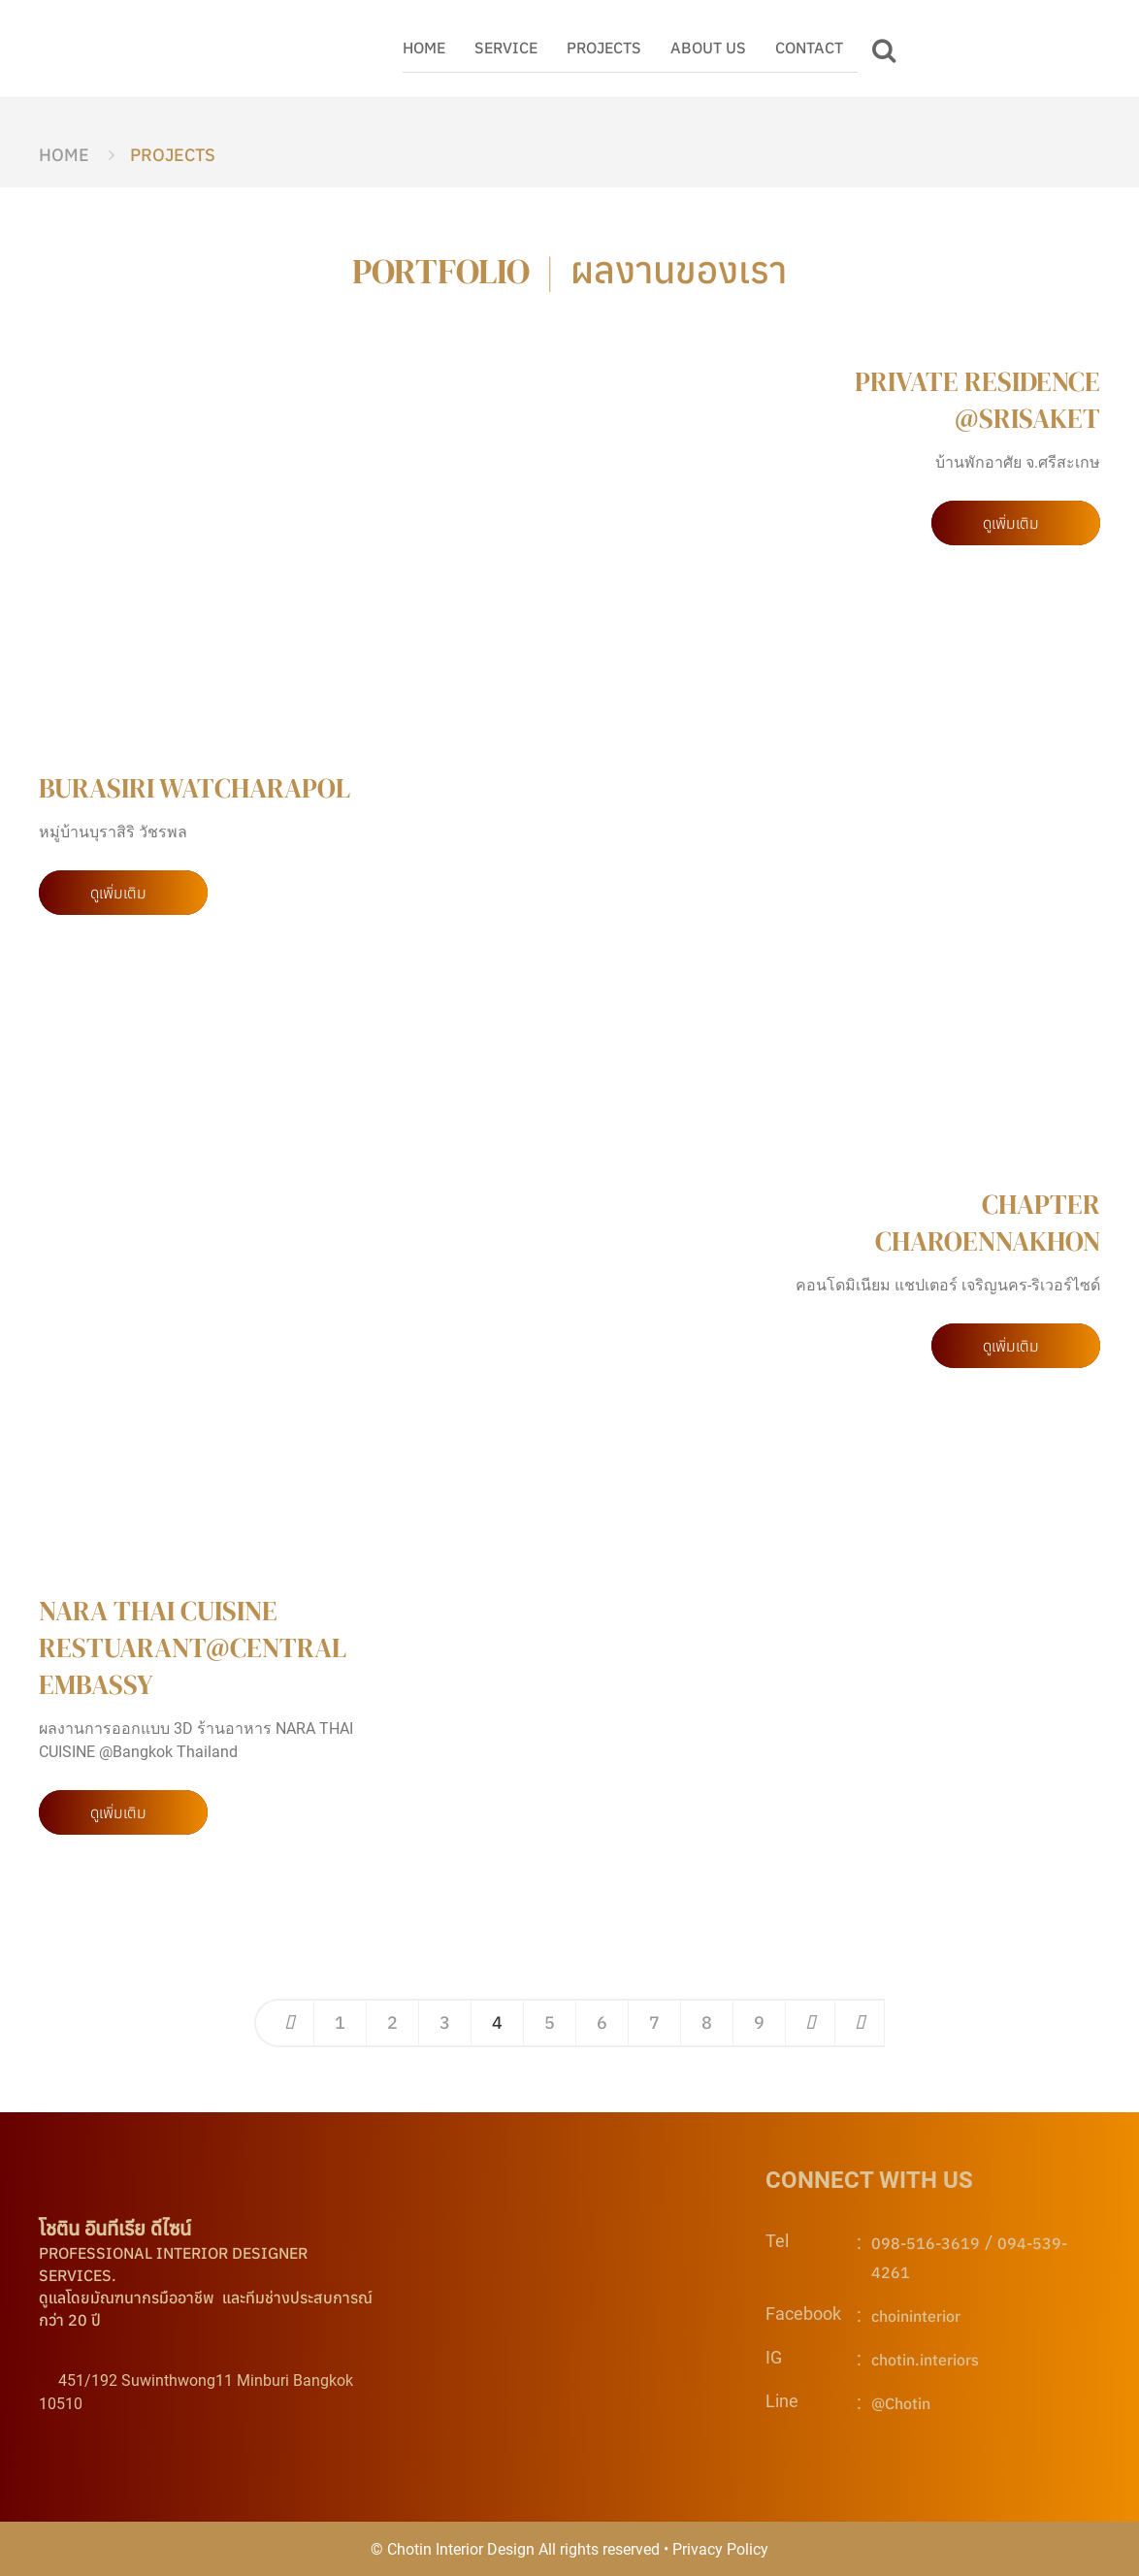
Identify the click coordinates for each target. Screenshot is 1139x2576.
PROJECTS (604, 47)
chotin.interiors (925, 2359)
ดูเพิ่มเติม (1011, 523)
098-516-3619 (925, 2243)
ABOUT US (708, 47)
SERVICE (505, 47)
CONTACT (809, 47)
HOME (424, 47)
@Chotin (900, 2403)
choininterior (915, 2316)
